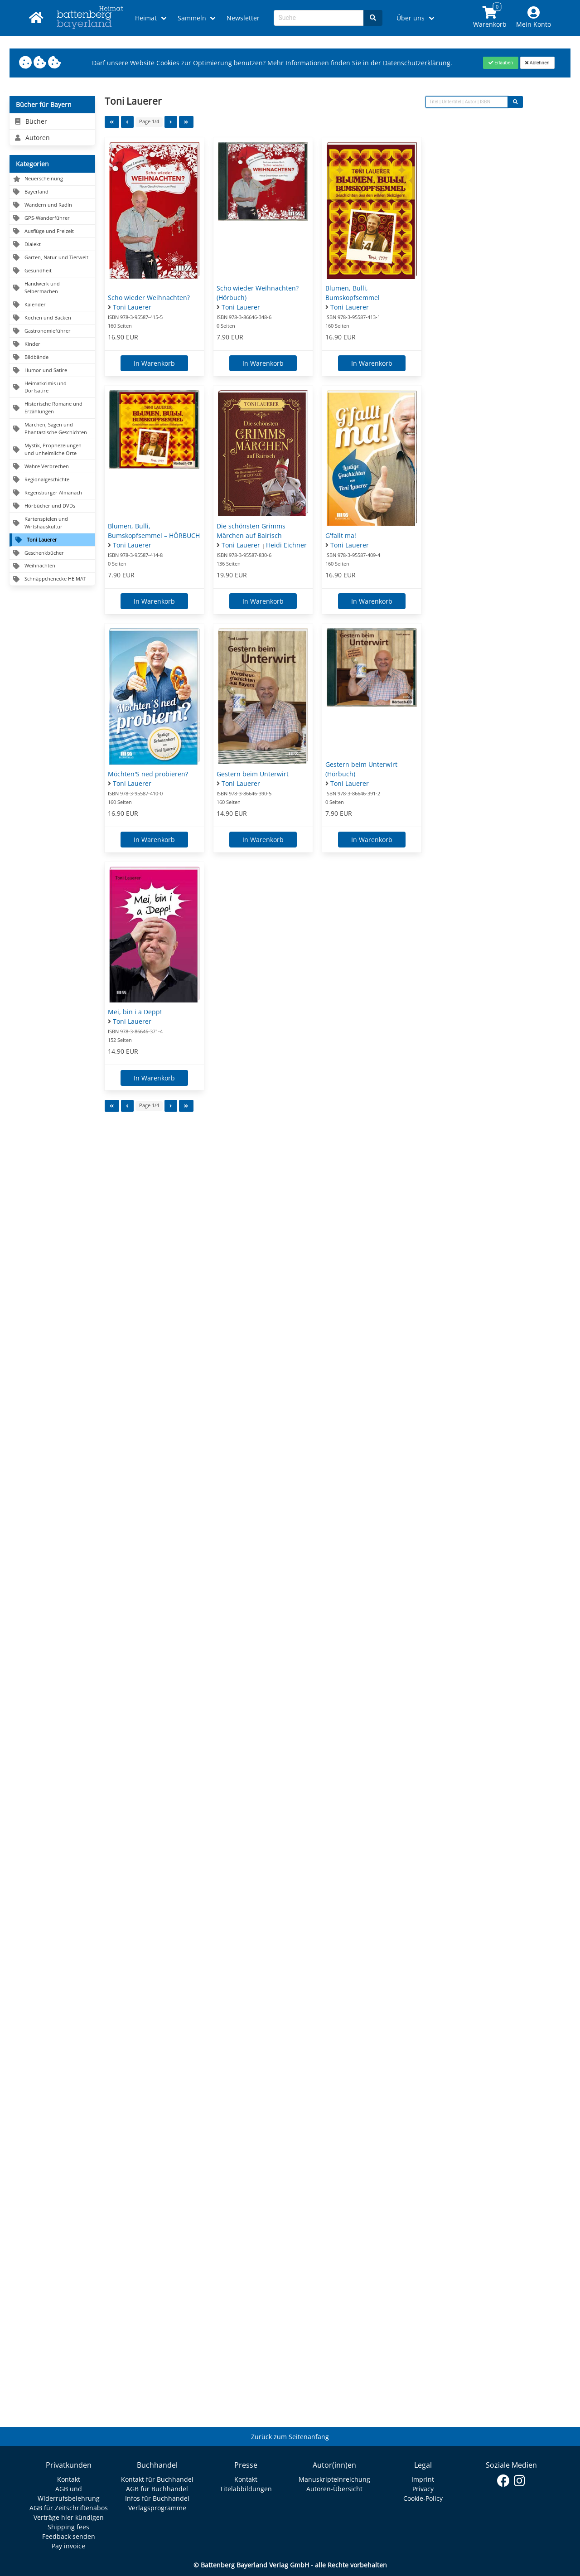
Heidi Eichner (286, 545)
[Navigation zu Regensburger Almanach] (52, 492)
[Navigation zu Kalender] (52, 304)
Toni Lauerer (132, 307)
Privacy (423, 2488)
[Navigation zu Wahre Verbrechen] (52, 466)
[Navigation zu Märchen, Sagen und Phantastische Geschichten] (52, 429)
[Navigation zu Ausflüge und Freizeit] (52, 231)
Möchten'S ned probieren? (148, 774)
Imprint (422, 2479)
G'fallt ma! (340, 535)
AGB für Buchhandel (157, 2488)
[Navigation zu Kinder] (52, 344)
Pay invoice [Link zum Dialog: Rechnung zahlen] (68, 2546)
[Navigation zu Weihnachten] (52, 566)
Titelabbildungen (246, 2488)
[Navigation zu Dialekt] (52, 244)
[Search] (372, 18)
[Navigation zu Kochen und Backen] (52, 317)
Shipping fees (68, 2527)
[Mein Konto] (534, 18)
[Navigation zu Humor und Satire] (52, 370)
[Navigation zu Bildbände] (52, 357)
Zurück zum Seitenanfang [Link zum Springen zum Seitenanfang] (290, 2436)
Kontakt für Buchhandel (157, 2479)
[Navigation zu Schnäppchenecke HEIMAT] (52, 579)
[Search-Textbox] (319, 18)
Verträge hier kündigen (69, 2517)
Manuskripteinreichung (334, 2479)
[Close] (500, 62)
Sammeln (192, 18)
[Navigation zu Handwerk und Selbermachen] (52, 287)
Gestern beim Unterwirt (253, 774)
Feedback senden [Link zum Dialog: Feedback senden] (68, 2536)
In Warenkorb (154, 363)
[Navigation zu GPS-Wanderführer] (52, 218)
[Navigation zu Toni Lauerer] (52, 540)
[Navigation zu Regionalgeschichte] (52, 479)
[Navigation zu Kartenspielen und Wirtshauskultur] (52, 523)
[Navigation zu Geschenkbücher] (52, 553)
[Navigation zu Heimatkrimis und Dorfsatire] (52, 387)
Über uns (410, 18)
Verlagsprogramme (157, 2507)
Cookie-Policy (423, 2498)
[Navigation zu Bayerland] (52, 192)
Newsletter (243, 18)
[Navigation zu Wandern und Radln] (52, 205)
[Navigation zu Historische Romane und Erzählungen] (52, 408)
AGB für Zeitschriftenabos (68, 2507)
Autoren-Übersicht (334, 2488)
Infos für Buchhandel (157, 2498)
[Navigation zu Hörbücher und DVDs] (52, 506)
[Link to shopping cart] (490, 18)
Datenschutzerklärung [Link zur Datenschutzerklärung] (416, 62)
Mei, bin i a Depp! (135, 1011)
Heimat (146, 18)
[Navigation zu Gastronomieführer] (52, 331)
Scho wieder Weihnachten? (149, 297)
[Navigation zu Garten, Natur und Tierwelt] (52, 257)
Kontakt (68, 2479)
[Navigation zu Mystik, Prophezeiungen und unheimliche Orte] (52, 449)
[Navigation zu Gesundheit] (52, 270)
